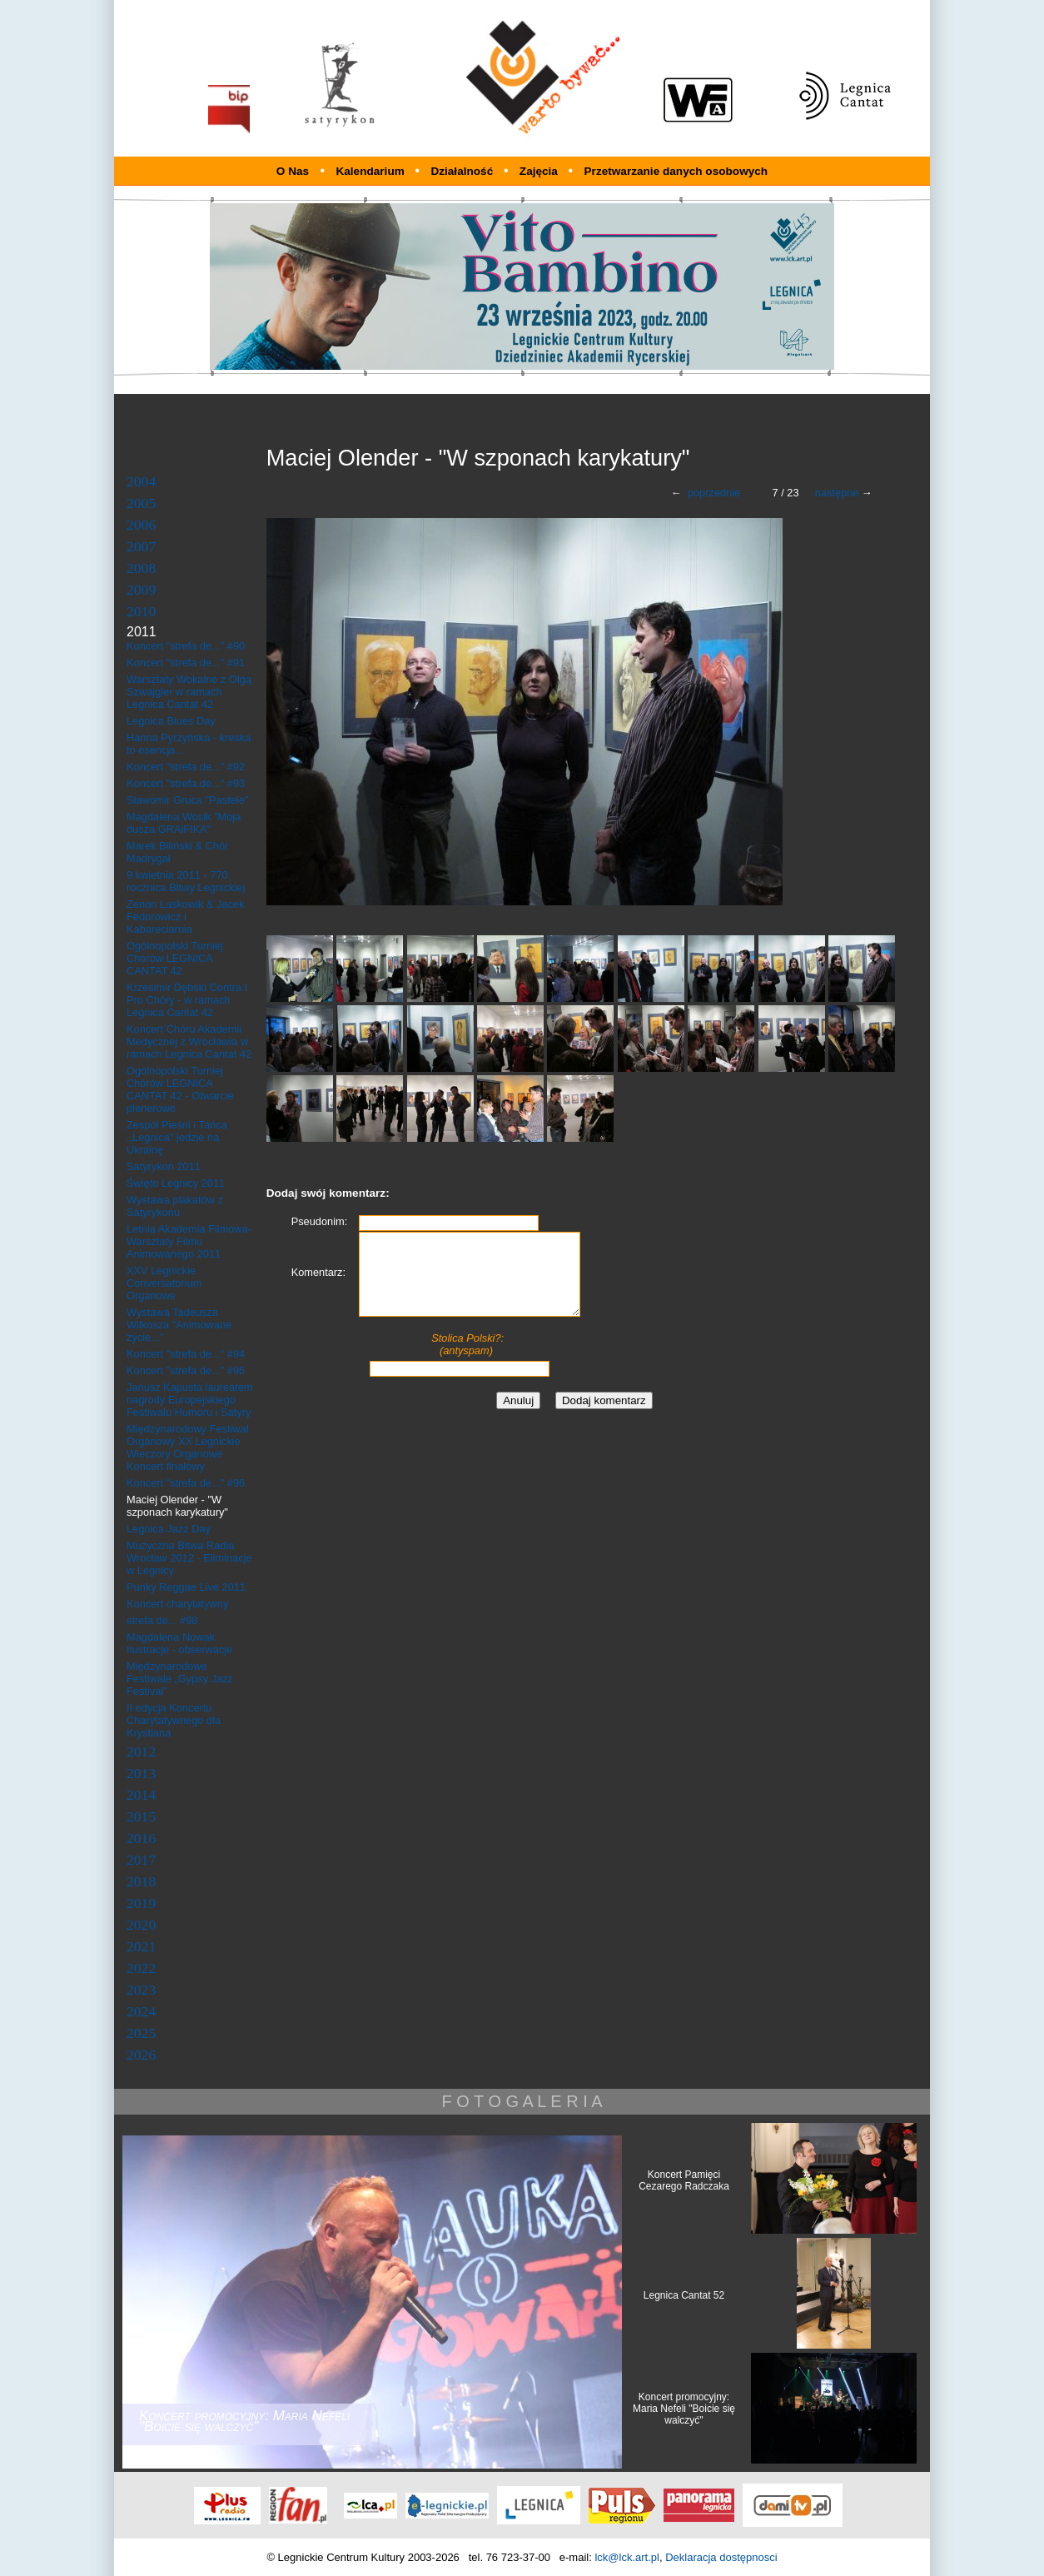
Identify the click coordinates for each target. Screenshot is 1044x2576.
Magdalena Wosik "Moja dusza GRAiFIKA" (184, 822)
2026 (141, 2054)
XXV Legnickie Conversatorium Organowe (164, 1283)
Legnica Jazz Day (169, 1528)
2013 (141, 1773)
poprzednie (714, 492)
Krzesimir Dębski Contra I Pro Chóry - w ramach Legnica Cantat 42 (187, 1000)
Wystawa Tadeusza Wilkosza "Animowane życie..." (179, 1324)
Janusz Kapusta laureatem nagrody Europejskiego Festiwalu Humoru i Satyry (190, 1399)
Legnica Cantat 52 (684, 2295)
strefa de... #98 (162, 1620)
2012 (141, 1751)
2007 (141, 546)
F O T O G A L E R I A (521, 2101)
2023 (141, 1989)
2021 (141, 1946)
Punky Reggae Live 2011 (186, 1587)
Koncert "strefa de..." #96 (186, 1483)
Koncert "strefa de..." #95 (186, 1370)
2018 (141, 1881)
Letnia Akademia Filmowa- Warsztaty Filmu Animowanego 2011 (189, 1241)
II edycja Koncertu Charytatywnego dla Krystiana (174, 1720)
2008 (141, 568)
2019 (141, 1903)
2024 (141, 2011)
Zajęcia (540, 171)
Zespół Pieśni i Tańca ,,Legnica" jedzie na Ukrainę (177, 1137)
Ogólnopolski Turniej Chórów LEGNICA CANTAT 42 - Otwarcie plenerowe (180, 1089)
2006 (141, 524)
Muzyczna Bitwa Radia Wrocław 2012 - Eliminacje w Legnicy (189, 1558)
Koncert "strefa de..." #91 (186, 662)
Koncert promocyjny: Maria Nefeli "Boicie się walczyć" (684, 2408)
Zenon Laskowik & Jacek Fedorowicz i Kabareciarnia (186, 916)
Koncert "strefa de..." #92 (186, 766)
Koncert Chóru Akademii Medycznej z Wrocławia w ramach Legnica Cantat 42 (189, 1041)
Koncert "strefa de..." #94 (186, 1354)
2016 (141, 1838)
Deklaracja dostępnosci (721, 2557)
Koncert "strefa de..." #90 (186, 646)
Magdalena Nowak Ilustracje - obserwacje (179, 1643)
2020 (141, 1924)
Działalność (463, 171)
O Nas (292, 171)
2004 (141, 481)
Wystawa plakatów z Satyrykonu (175, 1205)
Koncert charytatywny (177, 1603)
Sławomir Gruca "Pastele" (187, 800)
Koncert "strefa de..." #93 (186, 783)
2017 (141, 1859)
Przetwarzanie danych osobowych (676, 171)
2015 (141, 1816)
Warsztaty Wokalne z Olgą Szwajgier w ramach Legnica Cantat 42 (189, 691)
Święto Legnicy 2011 (176, 1183)
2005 (141, 503)
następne (837, 492)
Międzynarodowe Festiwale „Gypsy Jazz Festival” (180, 1678)
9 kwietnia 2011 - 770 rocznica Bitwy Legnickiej (186, 881)
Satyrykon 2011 (164, 1166)
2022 (141, 1968)
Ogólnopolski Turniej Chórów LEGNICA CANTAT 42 (175, 958)
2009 (141, 589)
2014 (141, 1794)
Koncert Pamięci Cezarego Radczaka (684, 2180)
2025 (141, 2033)
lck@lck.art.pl (626, 2557)
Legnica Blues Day (171, 721)
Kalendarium (371, 171)
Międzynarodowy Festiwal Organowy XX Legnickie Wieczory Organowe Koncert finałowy (188, 1447)
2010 (141, 611)
